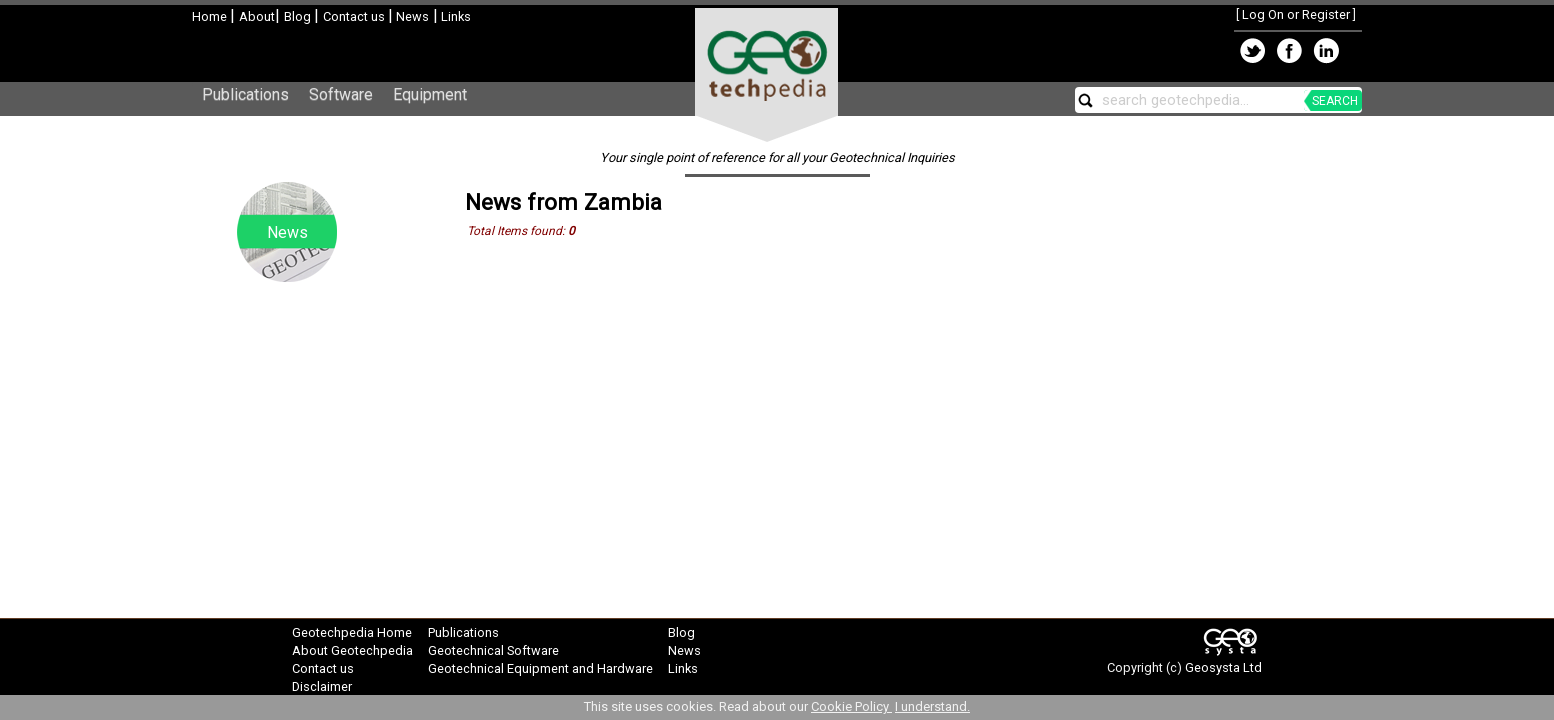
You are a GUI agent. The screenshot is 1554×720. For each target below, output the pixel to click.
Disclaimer (322, 686)
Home (211, 16)
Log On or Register (1296, 14)
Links (454, 16)
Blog (299, 16)
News (411, 16)
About (257, 16)
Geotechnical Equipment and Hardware (540, 668)
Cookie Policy (851, 706)
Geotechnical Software (493, 650)
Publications (245, 94)
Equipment (430, 94)
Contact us (355, 16)
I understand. (932, 706)
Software (341, 94)
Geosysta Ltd (1223, 667)
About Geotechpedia (352, 650)
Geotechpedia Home (352, 632)
